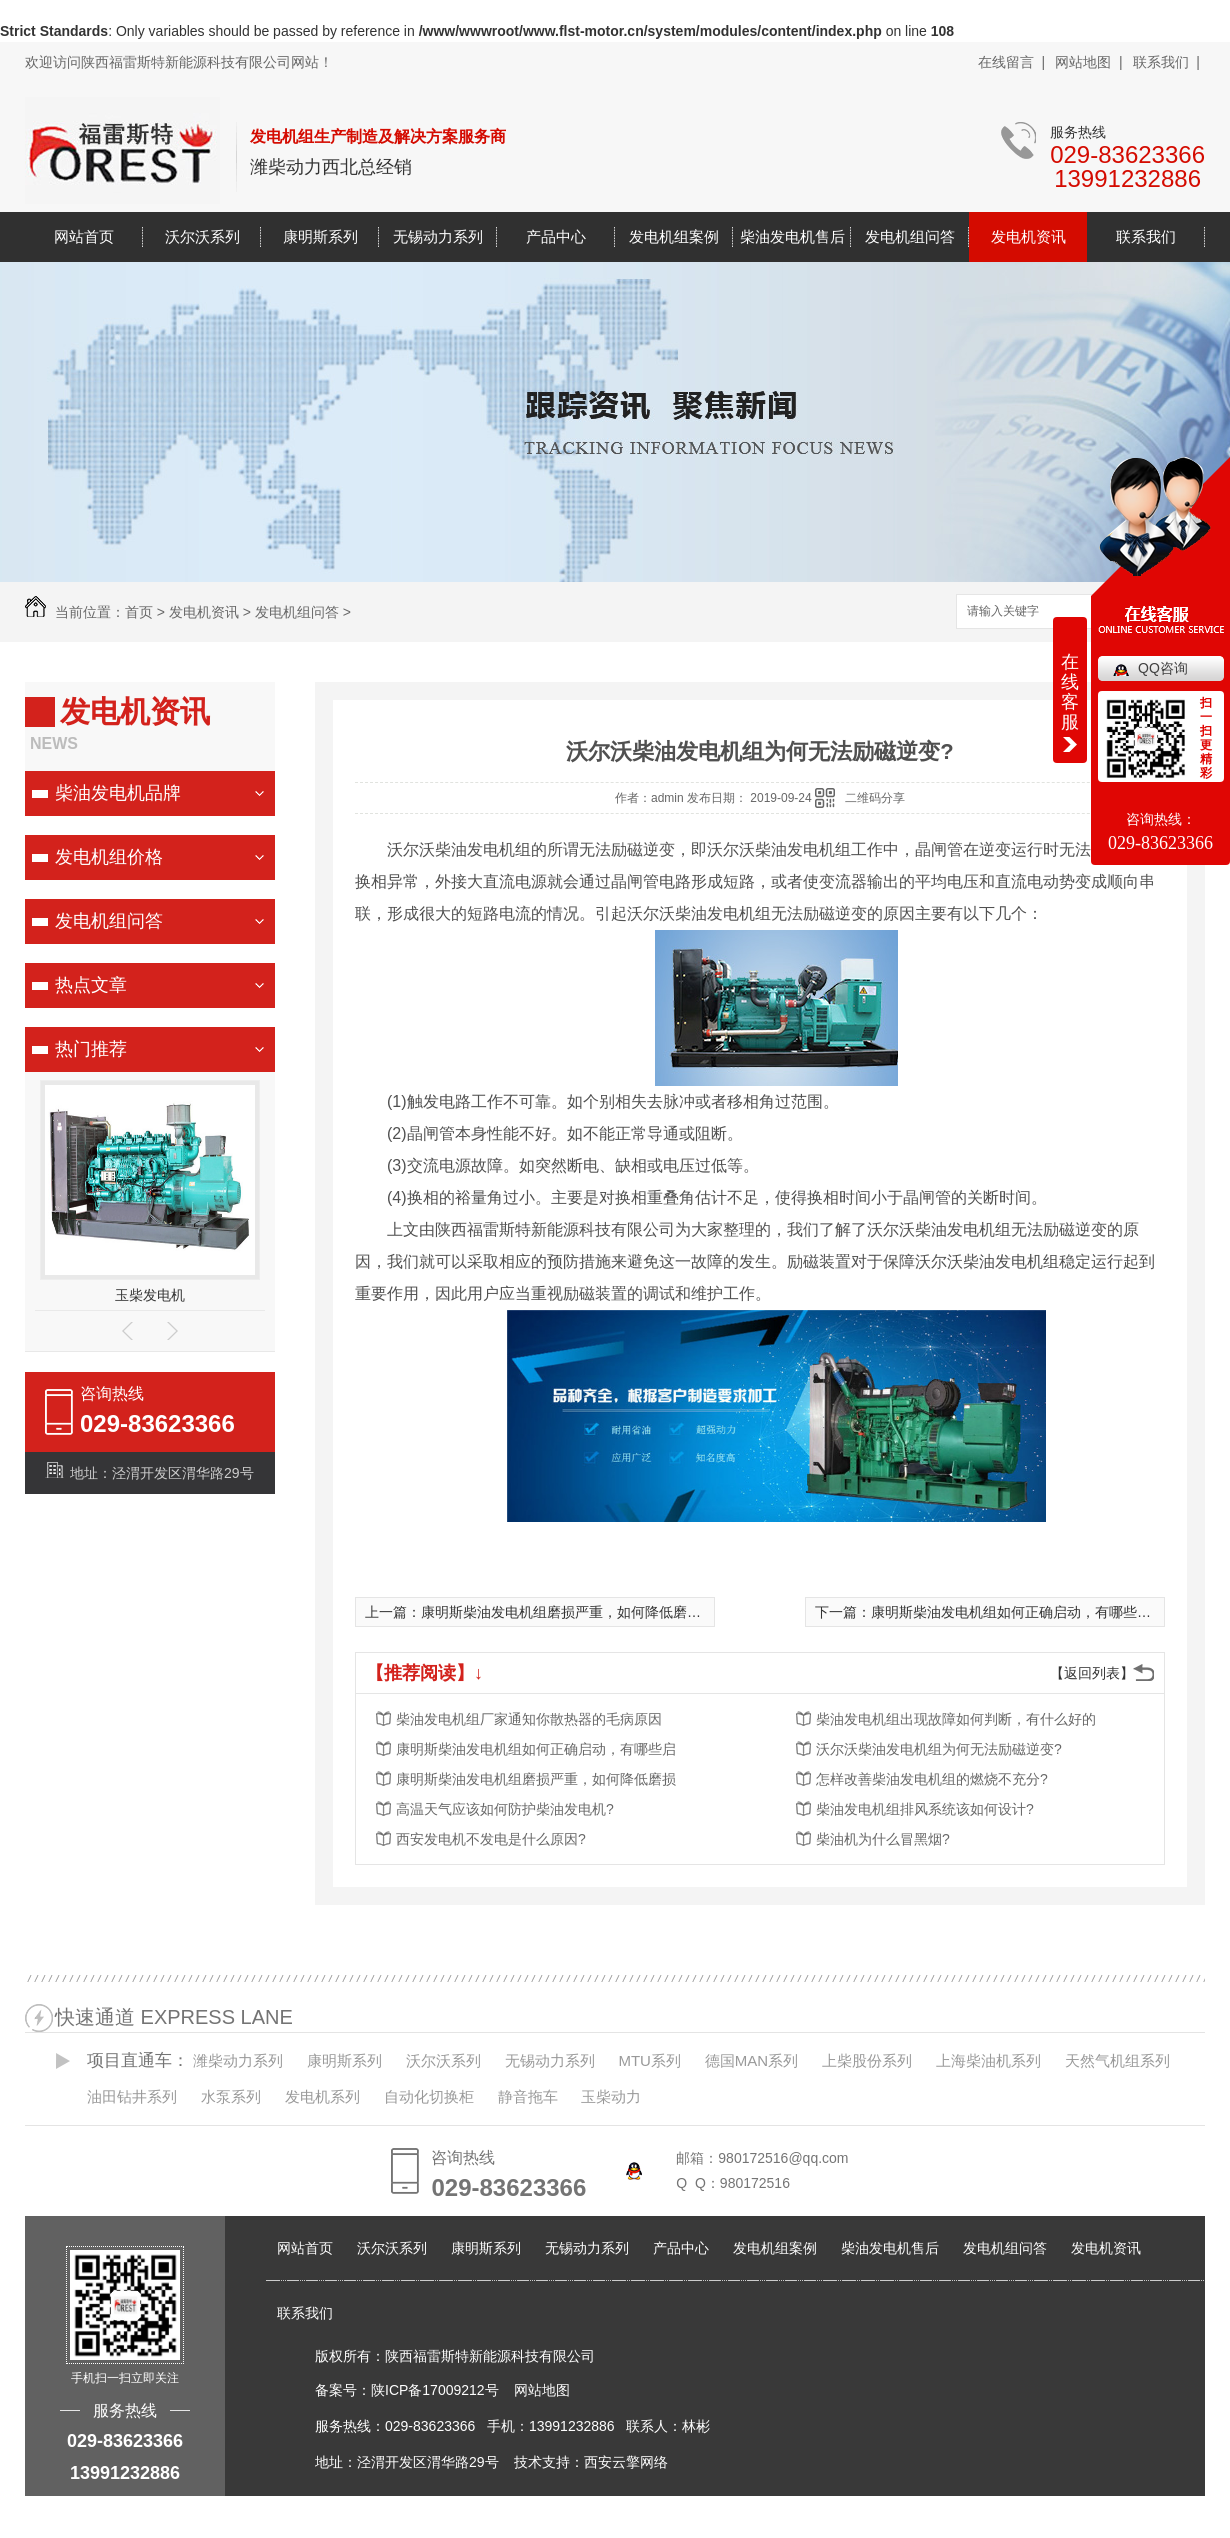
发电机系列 (322, 2096)
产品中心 (556, 236)
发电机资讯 (1028, 236)
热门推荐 (91, 1049)
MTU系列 (649, 2060)
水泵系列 (231, 2096)
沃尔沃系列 (202, 236)
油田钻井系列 (132, 2096)
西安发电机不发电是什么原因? (491, 1839)
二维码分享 (875, 798)
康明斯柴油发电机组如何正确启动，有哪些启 (536, 1749)
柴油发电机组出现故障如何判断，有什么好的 (956, 1719)
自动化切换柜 (429, 2096)
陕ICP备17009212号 (435, 2390)
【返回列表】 (1092, 1673)
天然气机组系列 (1117, 2060)
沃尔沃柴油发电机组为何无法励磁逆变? (939, 1749)
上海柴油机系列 (988, 2060)
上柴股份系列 (867, 2060)
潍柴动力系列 (238, 2060)
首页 (139, 612)
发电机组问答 (910, 236)
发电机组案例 (674, 236)
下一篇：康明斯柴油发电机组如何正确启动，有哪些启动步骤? (1008, 1612)
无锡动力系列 (438, 236)
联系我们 (1146, 236)
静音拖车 (528, 2096)
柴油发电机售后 (792, 236)
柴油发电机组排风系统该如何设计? (925, 1809)
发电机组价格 (109, 857)
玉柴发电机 (150, 1295)
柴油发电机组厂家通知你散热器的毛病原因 (529, 1719)
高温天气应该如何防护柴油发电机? (505, 1809)
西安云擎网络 (626, 2462)
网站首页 (84, 236)
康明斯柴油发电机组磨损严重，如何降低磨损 (536, 1779)
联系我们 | (1166, 62)
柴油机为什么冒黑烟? (883, 1839)
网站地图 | (1088, 62)
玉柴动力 (611, 2096)
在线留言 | (1011, 62)
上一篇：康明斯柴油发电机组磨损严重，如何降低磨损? (537, 1612)
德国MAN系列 (751, 2060)
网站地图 (542, 2390)
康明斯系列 (320, 236)
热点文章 (91, 985)
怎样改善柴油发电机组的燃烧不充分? (932, 1779)
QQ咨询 (1163, 668)
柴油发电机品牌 (118, 793)
